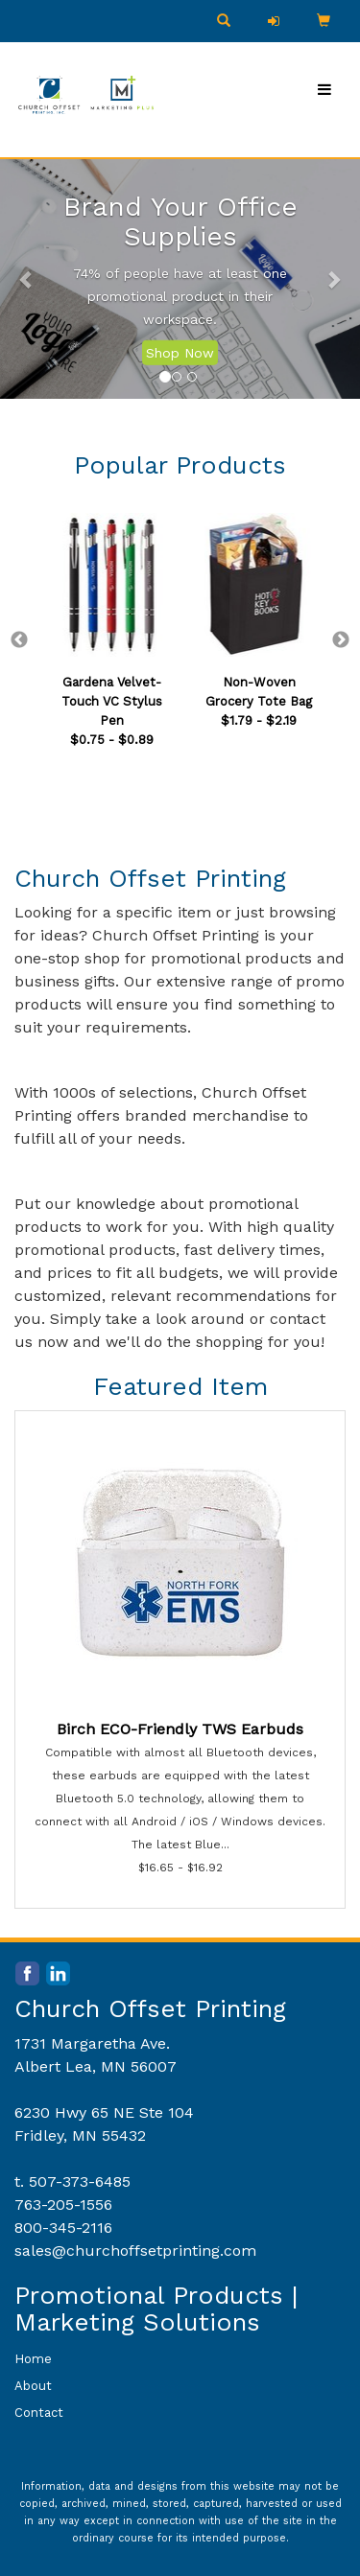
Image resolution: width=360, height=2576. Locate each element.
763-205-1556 (63, 2204)
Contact (38, 2412)
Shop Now (180, 352)
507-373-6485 (80, 2181)
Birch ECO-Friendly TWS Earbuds (180, 1729)
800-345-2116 (63, 2227)
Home (33, 2359)
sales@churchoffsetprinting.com (135, 2250)
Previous (19, 640)
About (33, 2386)
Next (340, 640)
